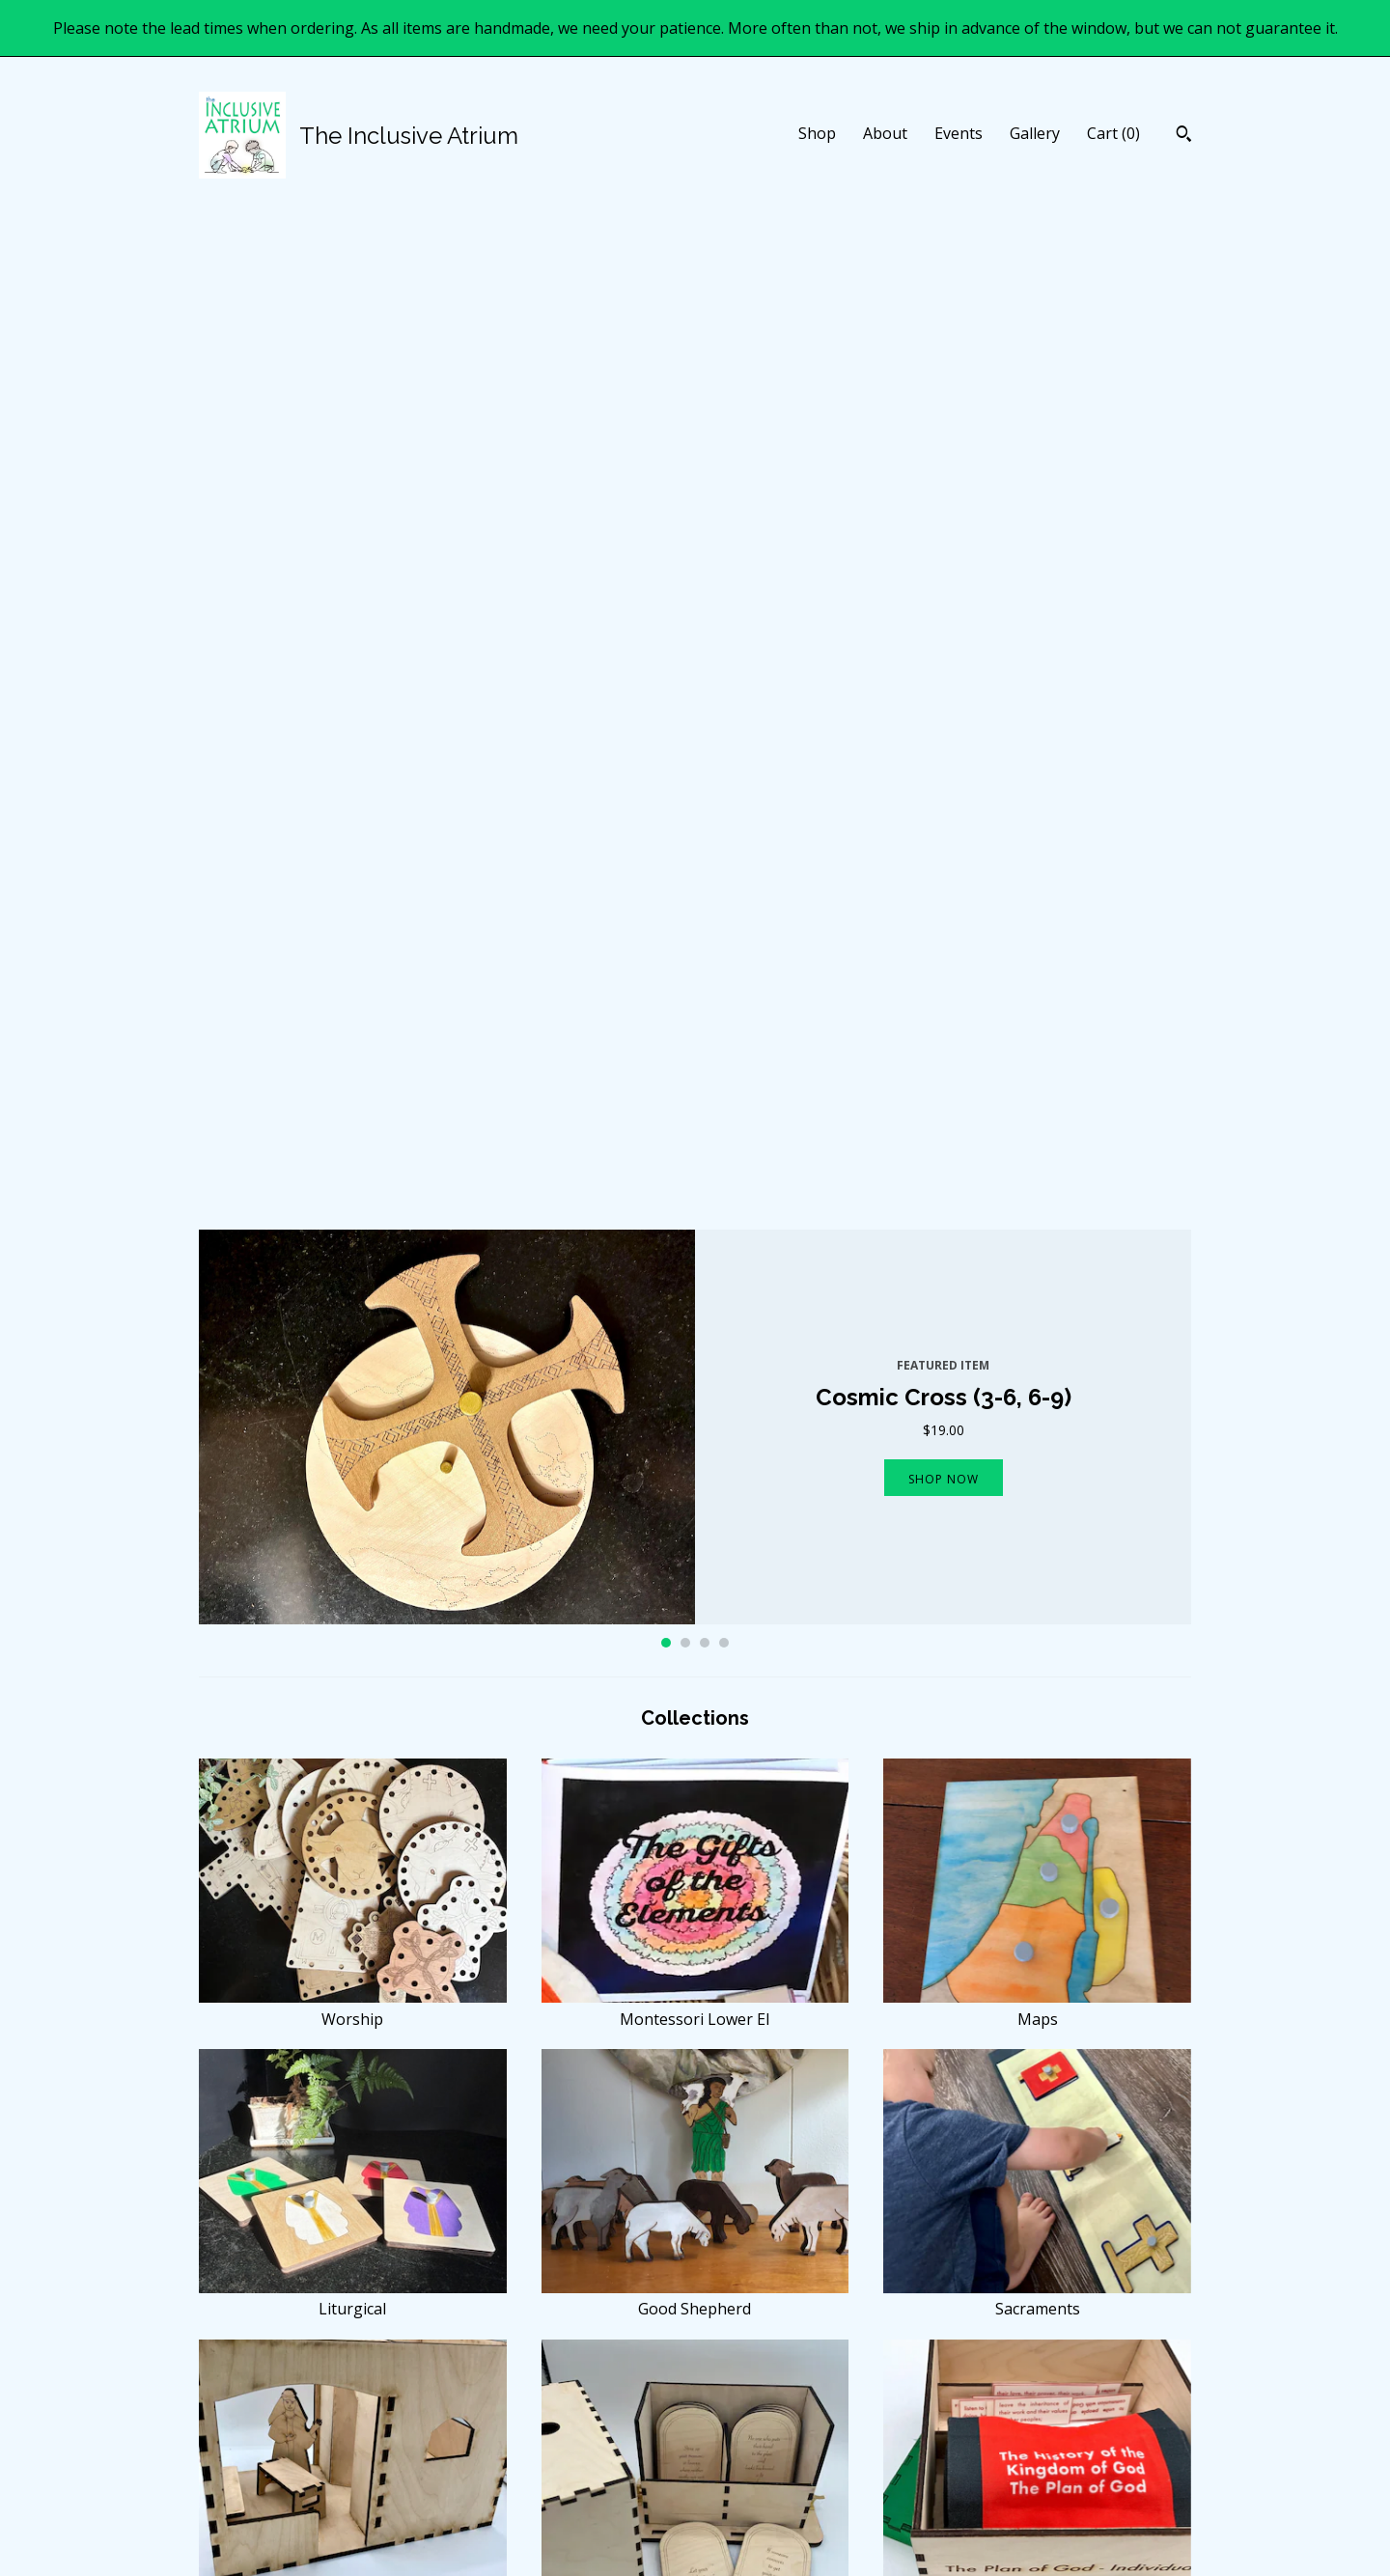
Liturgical (353, 1311)
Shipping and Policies (521, 2460)
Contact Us (490, 2485)
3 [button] (704, 656)
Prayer (353, 2183)
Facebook (743, 2413)
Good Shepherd (695, 1311)
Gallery (1035, 133)
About (885, 133)
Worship (353, 1021)
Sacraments (1037, 1311)
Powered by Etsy (1021, 2460)
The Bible (353, 1892)
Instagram (744, 2437)
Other (1037, 1892)
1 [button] (666, 656)
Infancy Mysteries (695, 1892)
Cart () (1113, 133)
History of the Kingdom (1037, 1602)
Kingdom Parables (353, 1602)
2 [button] (685, 656)
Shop (817, 133)
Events (958, 133)
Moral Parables (695, 1602)
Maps (1037, 1021)
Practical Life (695, 2183)
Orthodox (1037, 2183)
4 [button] (724, 656)
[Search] (1184, 136)
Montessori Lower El (695, 1021)
